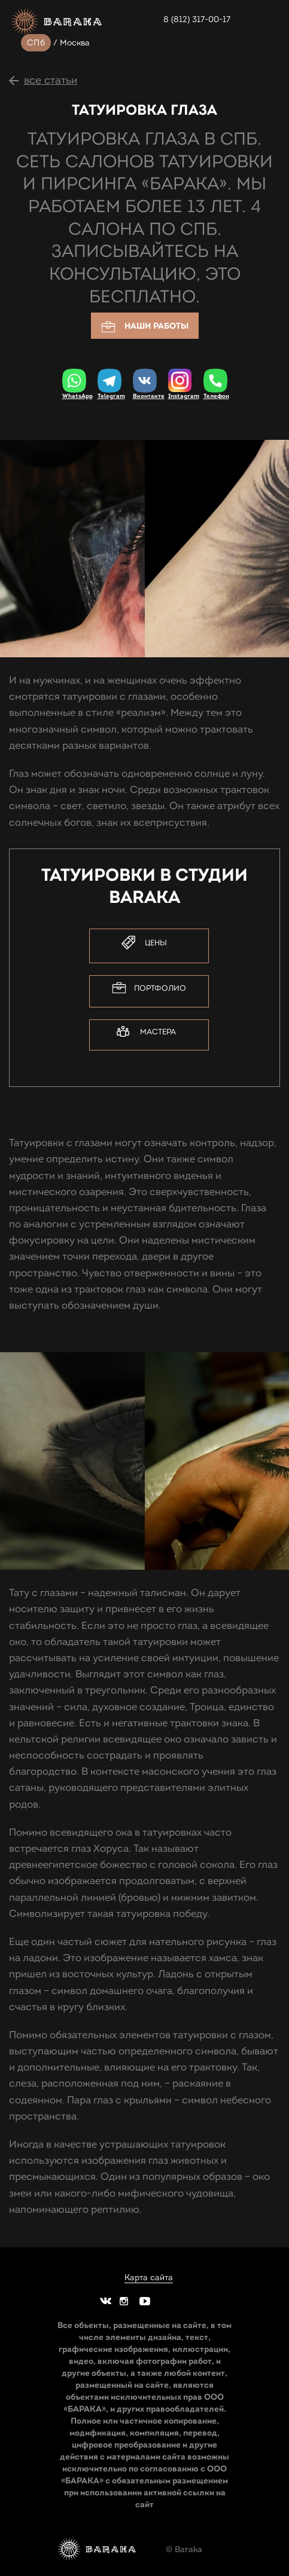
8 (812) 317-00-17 (196, 19)
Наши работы (144, 326)
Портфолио (149, 988)
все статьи (50, 80)
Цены (144, 942)
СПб (36, 43)
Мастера (146, 1032)
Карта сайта (148, 2278)
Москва (75, 43)
